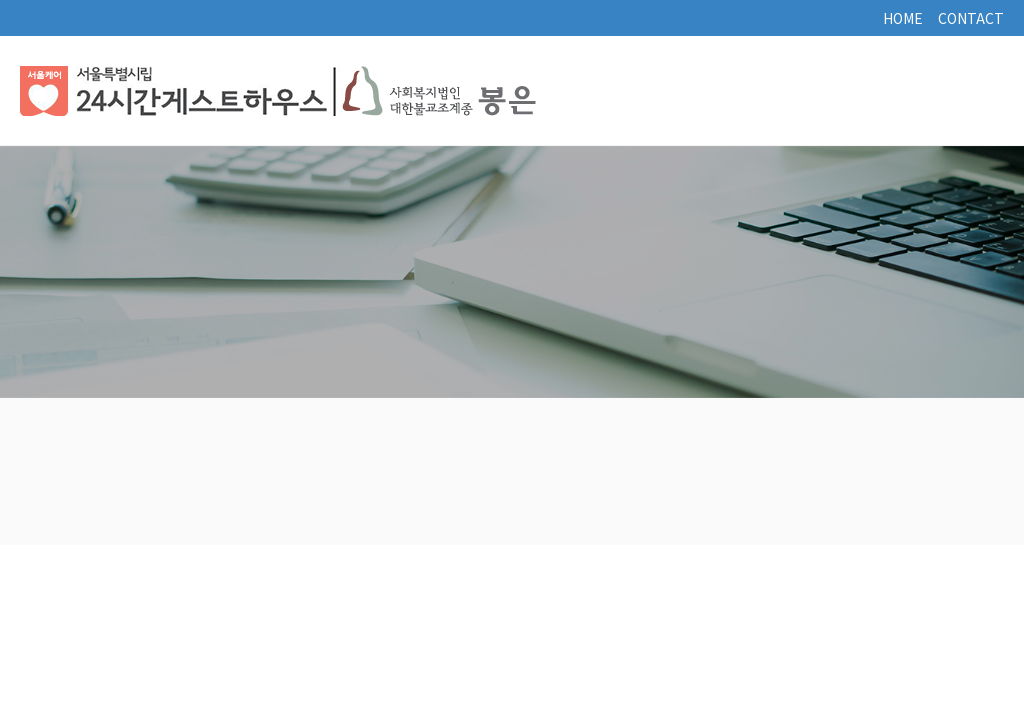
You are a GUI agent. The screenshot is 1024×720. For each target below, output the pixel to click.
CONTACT (971, 18)
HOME (903, 18)
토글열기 (974, 91)
